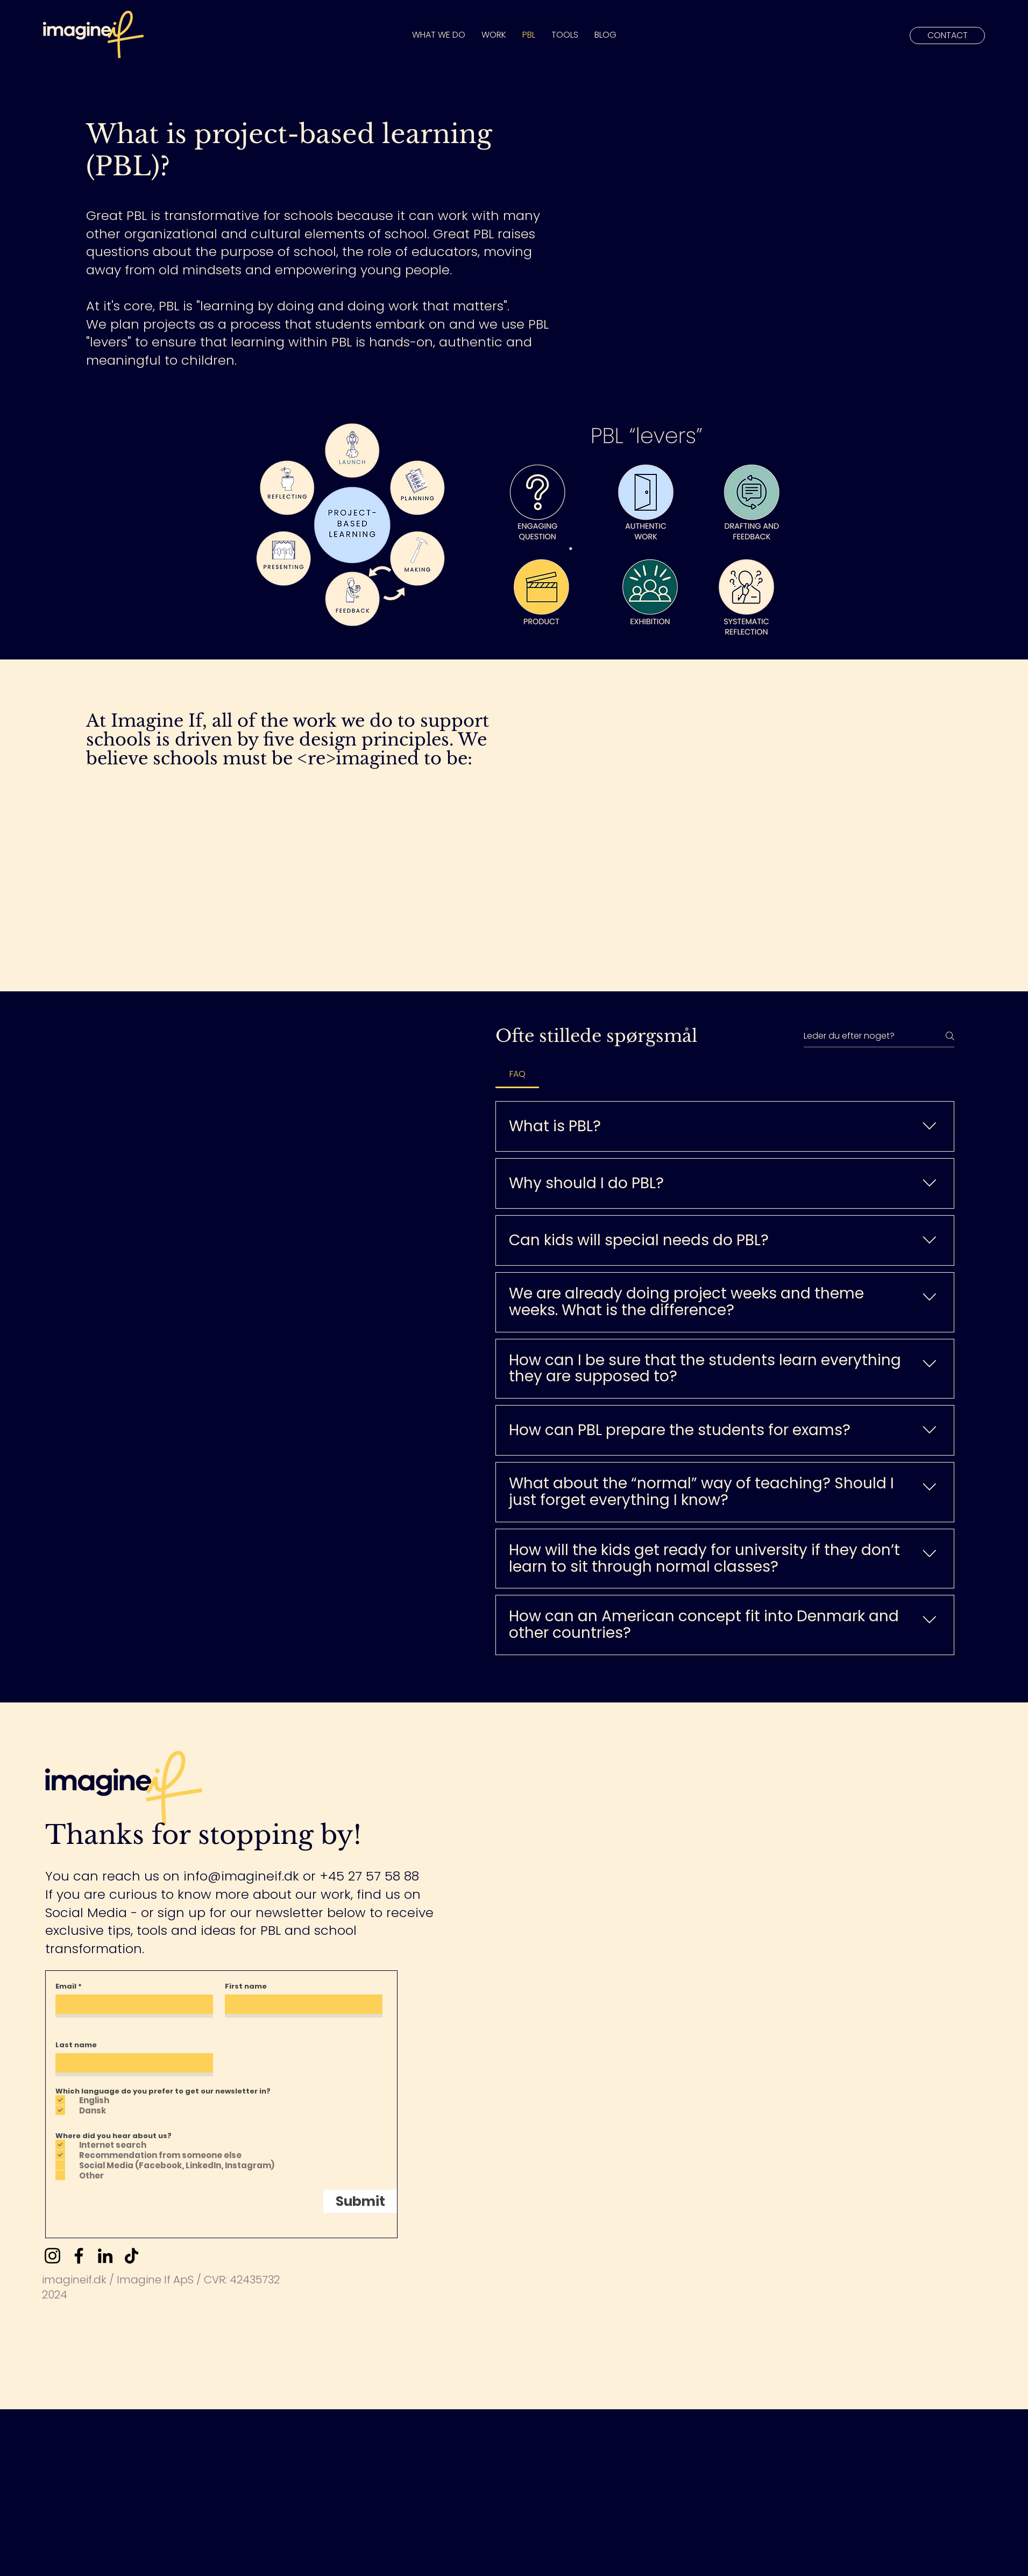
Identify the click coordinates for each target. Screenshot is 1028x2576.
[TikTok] (131, 2255)
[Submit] (360, 2201)
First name (246, 1986)
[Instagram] (52, 2255)
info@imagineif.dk (241, 1876)
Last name (76, 2044)
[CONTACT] (947, 35)
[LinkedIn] (105, 2255)
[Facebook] (78, 2255)
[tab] (517, 1074)
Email (65, 1986)
